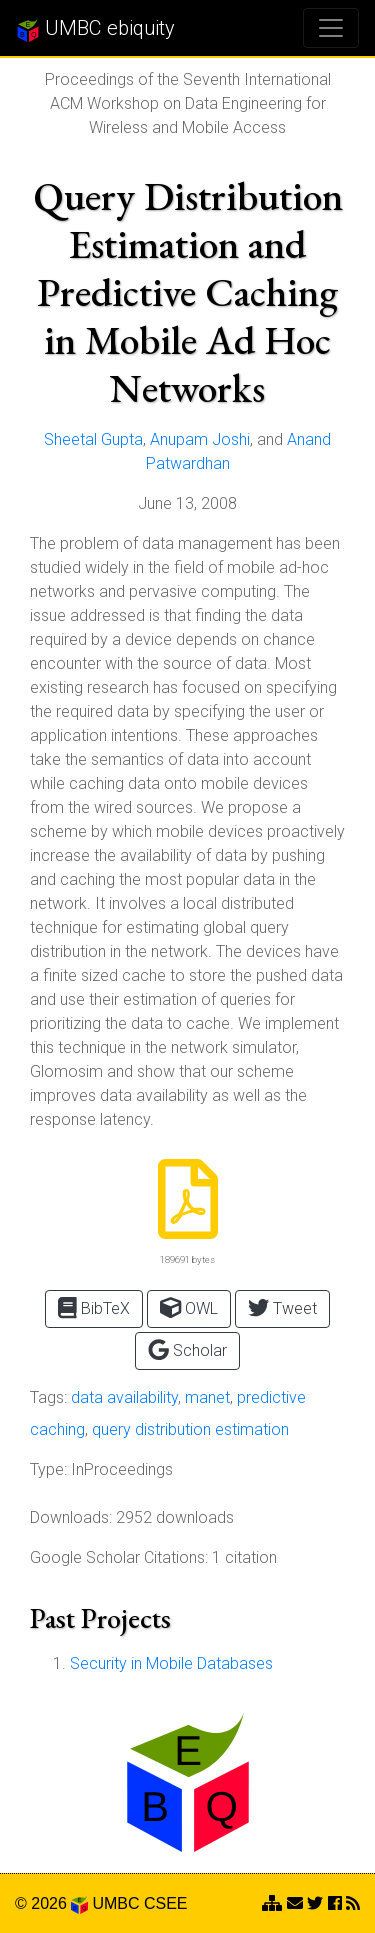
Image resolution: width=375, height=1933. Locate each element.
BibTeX (94, 1307)
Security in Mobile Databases (171, 1663)
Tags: (48, 1397)
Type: (48, 1469)
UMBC (115, 1903)
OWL (189, 1307)
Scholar (187, 1349)
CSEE (166, 1903)
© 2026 (51, 1903)
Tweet (282, 1307)
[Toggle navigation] (331, 28)
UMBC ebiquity (95, 29)
